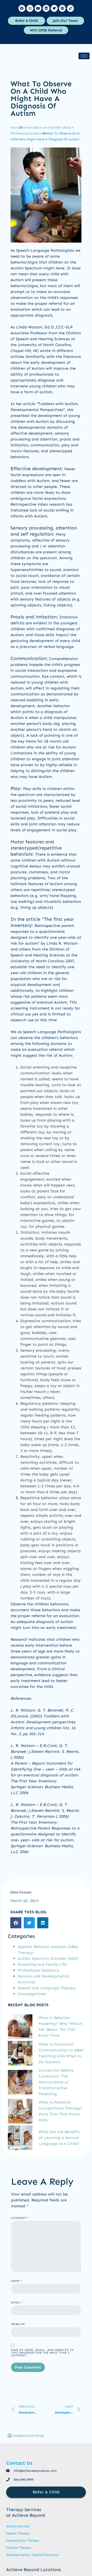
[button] (15, 1922)
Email (17, 2302)
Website (18, 2324)
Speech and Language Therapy (47, 1988)
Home (15, 127)
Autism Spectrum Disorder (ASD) (46, 127)
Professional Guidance (27, 133)
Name (16, 2281)
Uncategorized (32, 1993)
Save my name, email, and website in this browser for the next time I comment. (42, 2353)
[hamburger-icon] (84, 56)
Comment (20, 2218)
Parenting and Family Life (42, 1964)
